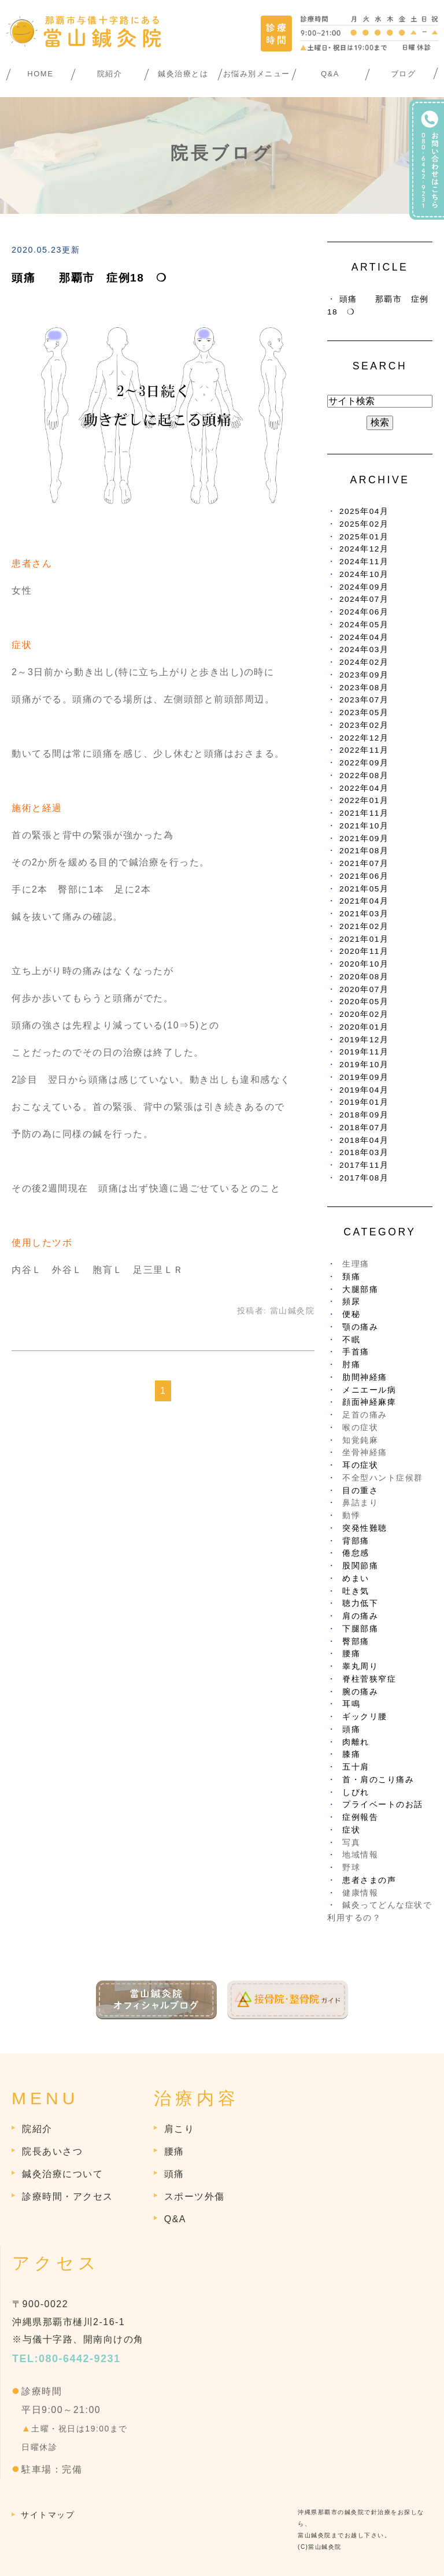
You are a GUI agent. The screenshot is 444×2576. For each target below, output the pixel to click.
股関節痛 (360, 1565)
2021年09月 (363, 838)
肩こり (179, 2129)
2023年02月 (363, 725)
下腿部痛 (360, 1628)
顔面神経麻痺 (369, 1402)
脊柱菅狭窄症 (369, 1679)
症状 (351, 1830)
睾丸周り (360, 1666)
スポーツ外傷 (194, 2196)
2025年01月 (363, 536)
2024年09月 (363, 587)
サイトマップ (48, 2514)
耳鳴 (351, 1704)
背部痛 (355, 1541)
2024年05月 (363, 624)
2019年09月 (363, 1077)
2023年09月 (363, 675)
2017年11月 (363, 1165)
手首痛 (355, 1352)
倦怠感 (355, 1553)
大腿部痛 (360, 1289)
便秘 (351, 1314)
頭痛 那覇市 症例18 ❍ (89, 278)
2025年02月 (363, 524)
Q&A (330, 73)
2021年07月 (363, 863)
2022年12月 (363, 738)
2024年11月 (363, 561)
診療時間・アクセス (67, 2196)
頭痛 (351, 1729)
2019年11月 (363, 1052)
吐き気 (355, 1591)
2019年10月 (363, 1064)
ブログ (403, 73)
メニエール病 (369, 1390)
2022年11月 (363, 750)
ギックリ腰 (364, 1716)
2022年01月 (363, 800)
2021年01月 (363, 939)
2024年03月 (363, 649)
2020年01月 (363, 1027)
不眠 (351, 1339)
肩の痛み (360, 1616)
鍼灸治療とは (183, 73)
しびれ (355, 1792)
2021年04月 (363, 901)
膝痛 (351, 1754)
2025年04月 (363, 511)
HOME (40, 73)
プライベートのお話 (382, 1804)
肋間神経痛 (364, 1377)
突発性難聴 (364, 1528)
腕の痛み (360, 1691)
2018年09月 (363, 1115)
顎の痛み (360, 1327)
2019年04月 (363, 1090)
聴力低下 (360, 1603)
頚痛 (351, 1276)
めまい (355, 1578)
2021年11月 (363, 813)
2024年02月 (363, 662)
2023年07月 (363, 699)
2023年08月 (363, 687)
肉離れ (355, 1742)
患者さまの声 (369, 1880)
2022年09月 (363, 762)
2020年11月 (363, 951)
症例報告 (360, 1817)
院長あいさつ (52, 2151)
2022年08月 (363, 775)
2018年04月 (363, 1140)
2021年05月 (363, 888)
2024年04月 (363, 637)
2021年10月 (363, 825)
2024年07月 (363, 599)
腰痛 (351, 1653)
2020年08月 (363, 976)
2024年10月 (363, 574)
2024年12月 (363, 549)
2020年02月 (363, 1014)
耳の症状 (360, 1465)
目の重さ (360, 1490)
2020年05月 (363, 1001)
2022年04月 (363, 788)
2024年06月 (363, 612)
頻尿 (351, 1301)
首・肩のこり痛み (378, 1779)
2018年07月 (363, 1127)
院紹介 (110, 73)
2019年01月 (363, 1102)
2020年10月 (363, 964)
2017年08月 (363, 1178)
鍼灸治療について (62, 2174)
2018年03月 (363, 1152)
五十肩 (355, 1767)
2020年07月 (363, 989)
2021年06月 (363, 876)
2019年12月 (363, 1039)
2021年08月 (363, 850)
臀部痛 (355, 1641)
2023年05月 (363, 712)
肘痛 (351, 1364)
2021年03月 (363, 913)
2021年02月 (363, 926)
